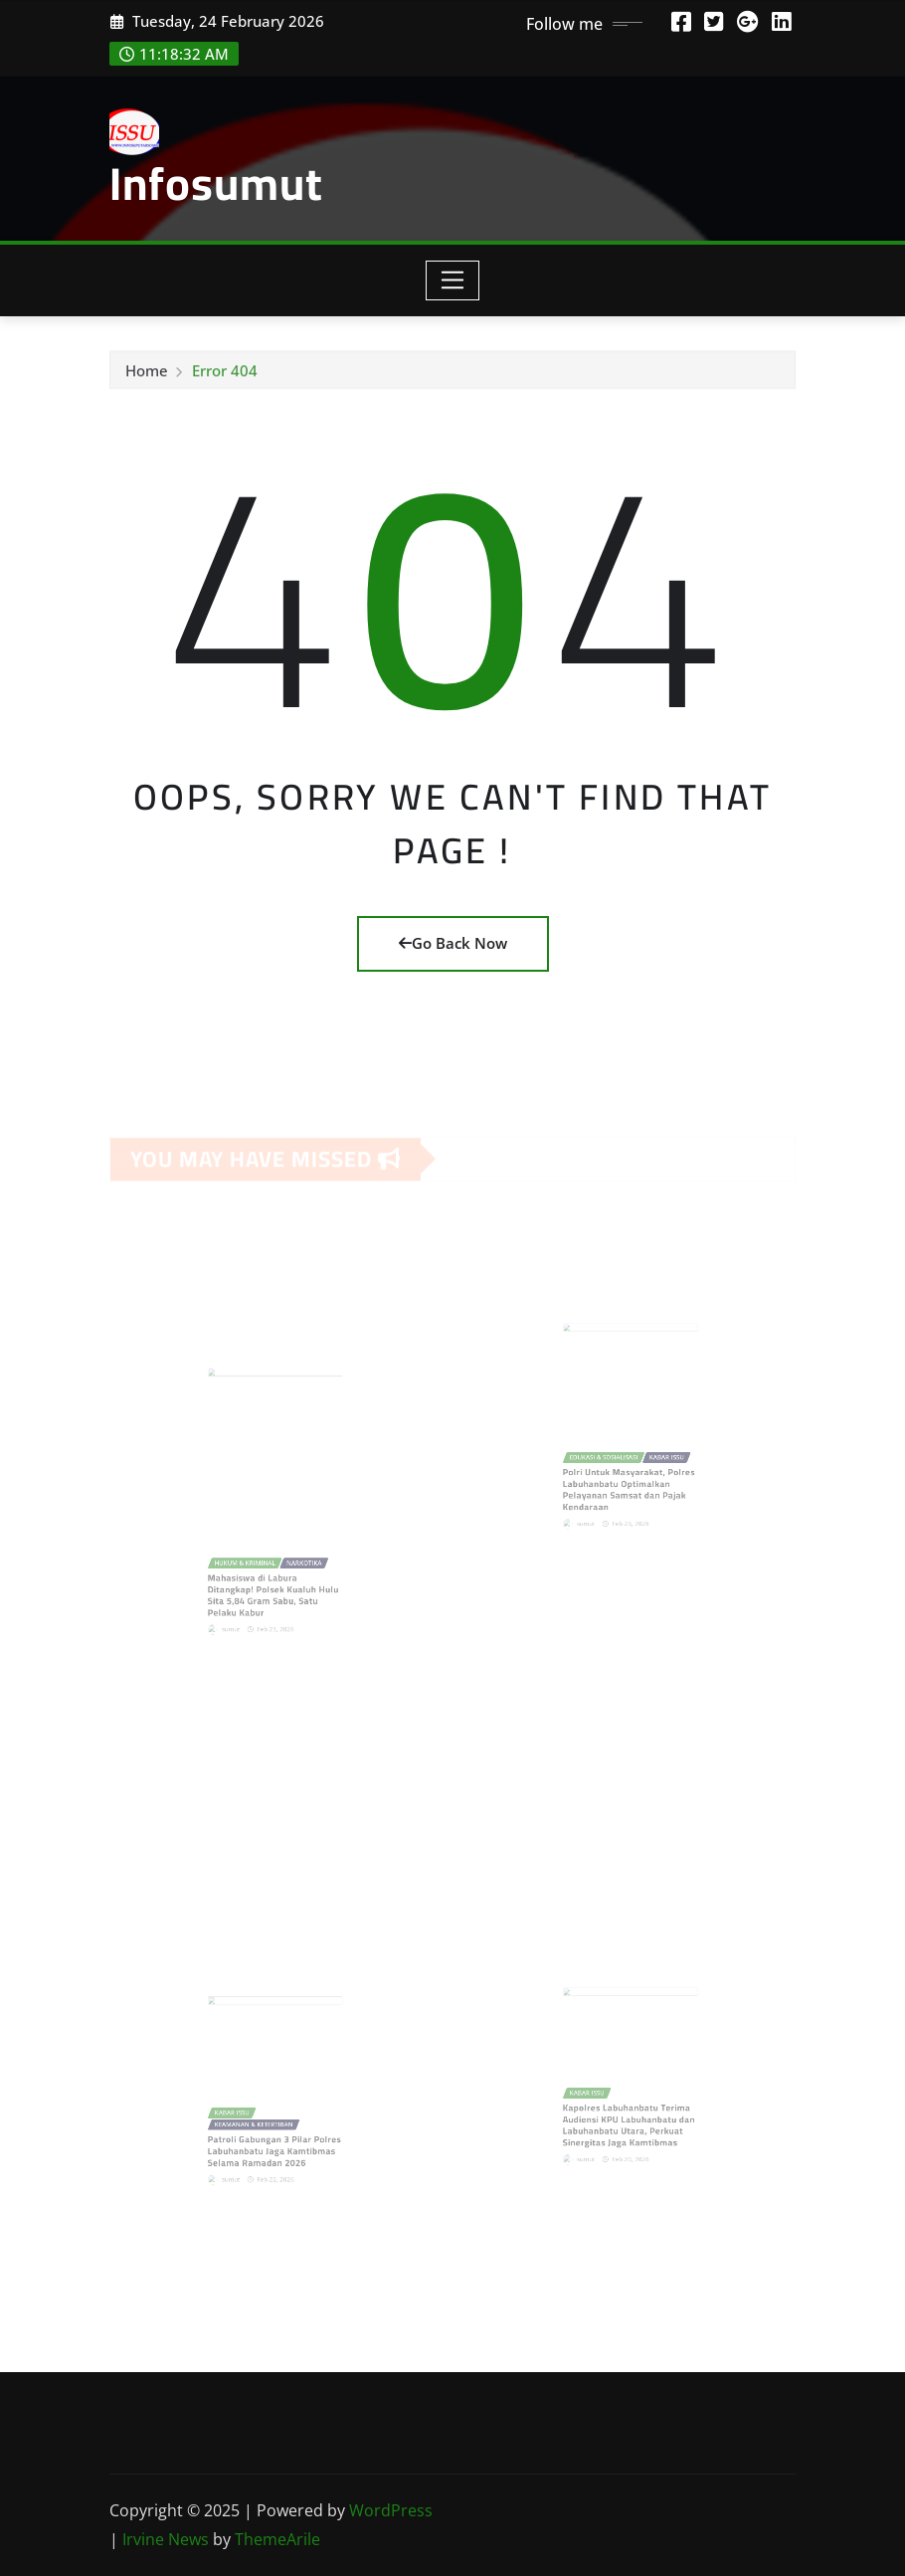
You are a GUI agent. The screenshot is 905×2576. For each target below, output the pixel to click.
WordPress (391, 2510)
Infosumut (216, 183)
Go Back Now (453, 943)
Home (146, 375)
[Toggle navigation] (453, 280)
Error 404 (225, 375)
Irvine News (165, 2539)
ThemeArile (277, 2539)
